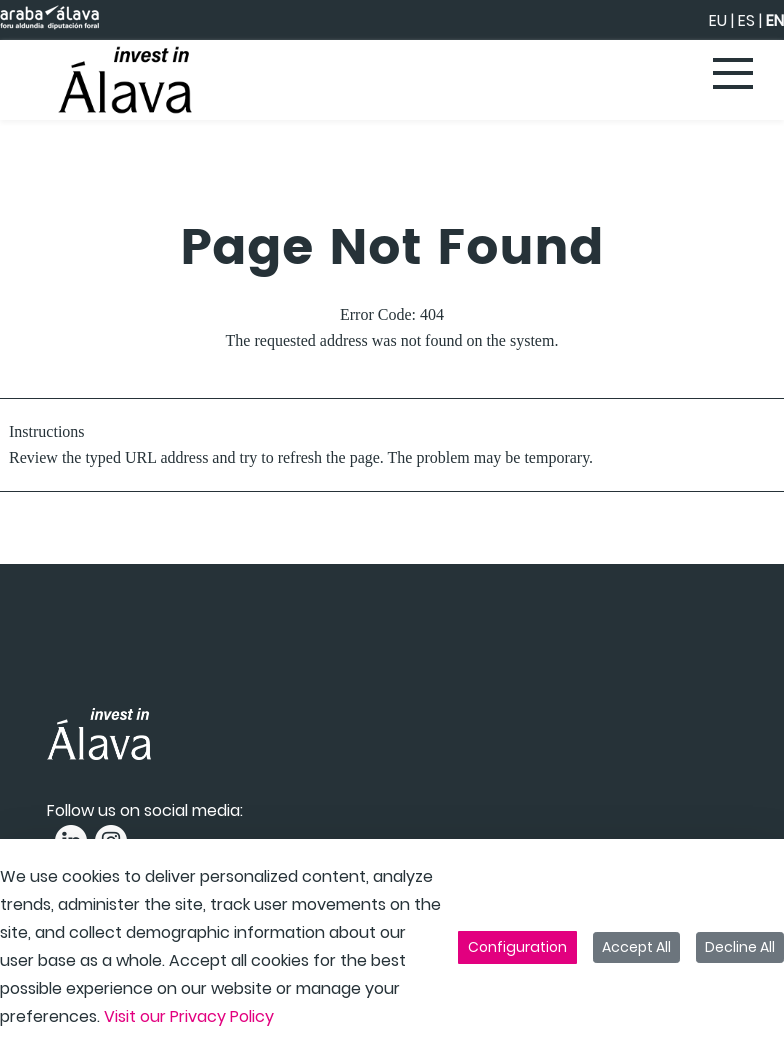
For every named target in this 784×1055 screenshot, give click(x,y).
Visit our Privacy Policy (189, 1016)
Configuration (517, 947)
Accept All (636, 947)
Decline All (740, 947)
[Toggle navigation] (734, 75)
